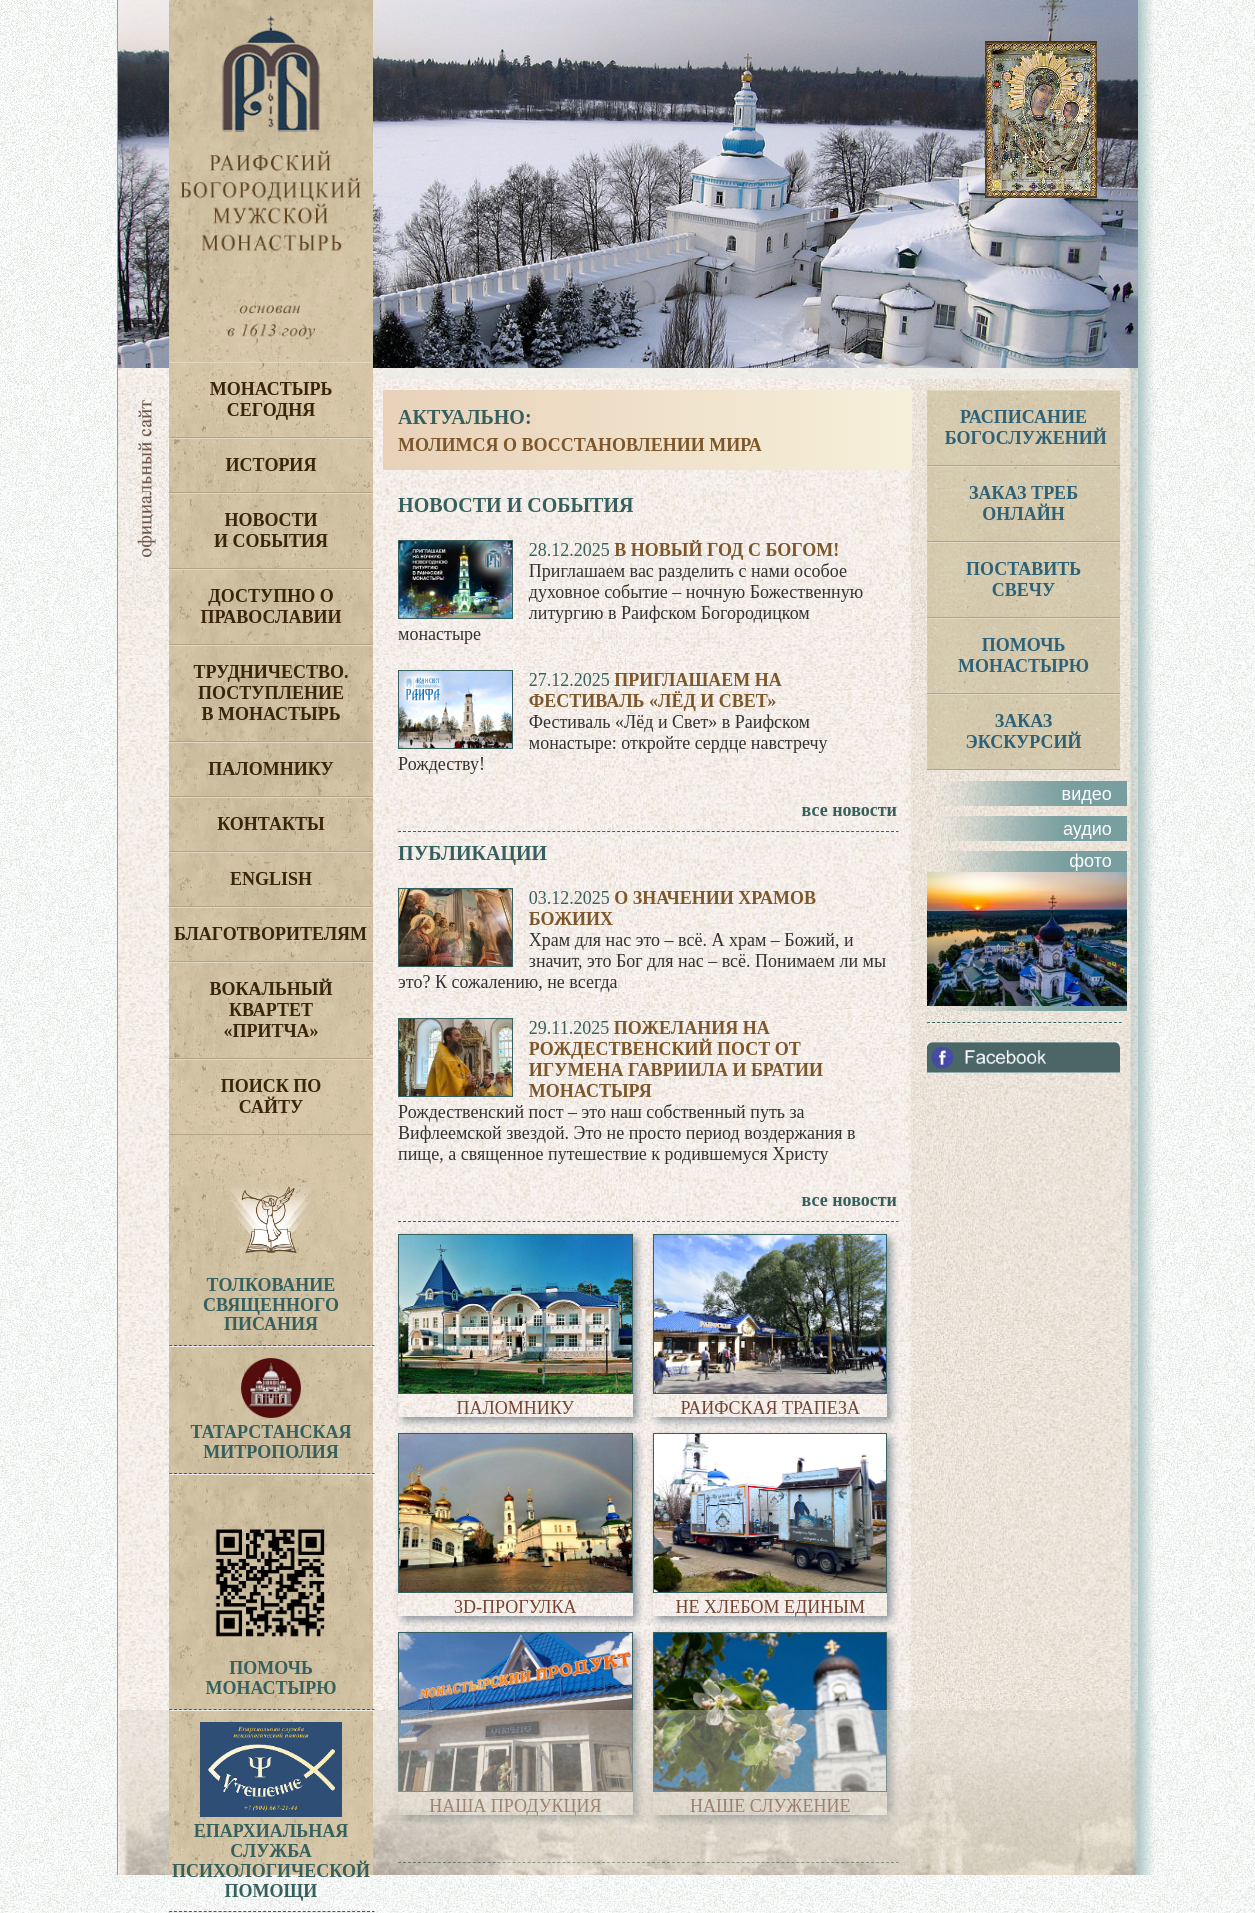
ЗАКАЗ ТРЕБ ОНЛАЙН (1023, 503)
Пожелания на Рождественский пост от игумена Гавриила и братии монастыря (676, 1059)
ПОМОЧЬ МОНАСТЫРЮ (1023, 655)
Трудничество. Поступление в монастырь (270, 693)
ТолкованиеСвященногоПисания (271, 1305)
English (271, 879)
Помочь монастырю (270, 1669)
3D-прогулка (515, 1607)
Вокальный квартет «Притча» (270, 1010)
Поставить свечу (1023, 579)
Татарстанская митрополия (270, 1432)
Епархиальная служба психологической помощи (271, 1850)
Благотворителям (270, 934)
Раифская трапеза (770, 1408)
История (271, 465)
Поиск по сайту (271, 1096)
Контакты (270, 824)
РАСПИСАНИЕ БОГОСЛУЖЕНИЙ (1026, 427)
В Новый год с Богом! (726, 550)
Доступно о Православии (271, 606)
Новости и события (271, 530)
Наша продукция (515, 1806)
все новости (849, 810)
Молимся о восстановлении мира (580, 445)
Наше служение (770, 1806)
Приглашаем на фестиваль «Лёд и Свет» (655, 690)
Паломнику (270, 769)
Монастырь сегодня (271, 399)
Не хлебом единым (770, 1607)
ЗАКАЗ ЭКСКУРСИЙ (1024, 731)
